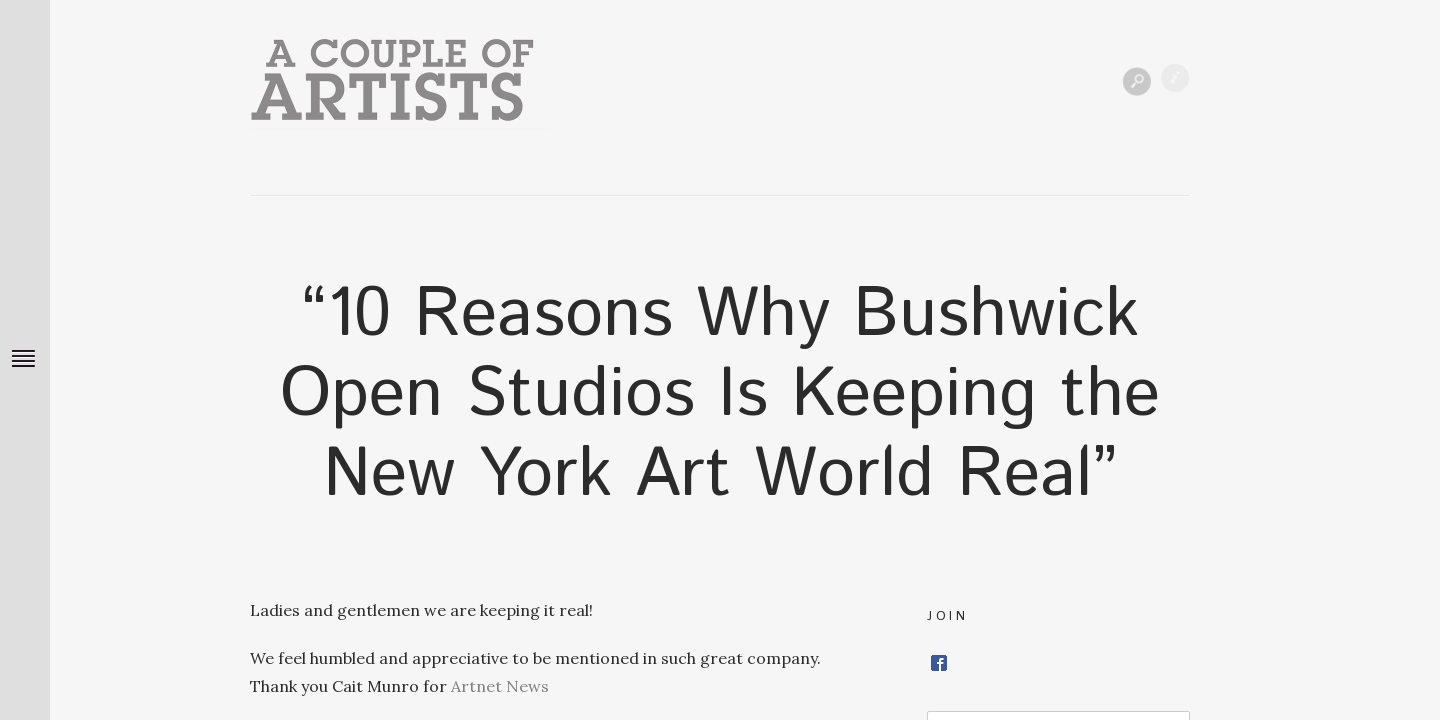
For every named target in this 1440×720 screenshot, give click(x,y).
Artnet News (500, 686)
